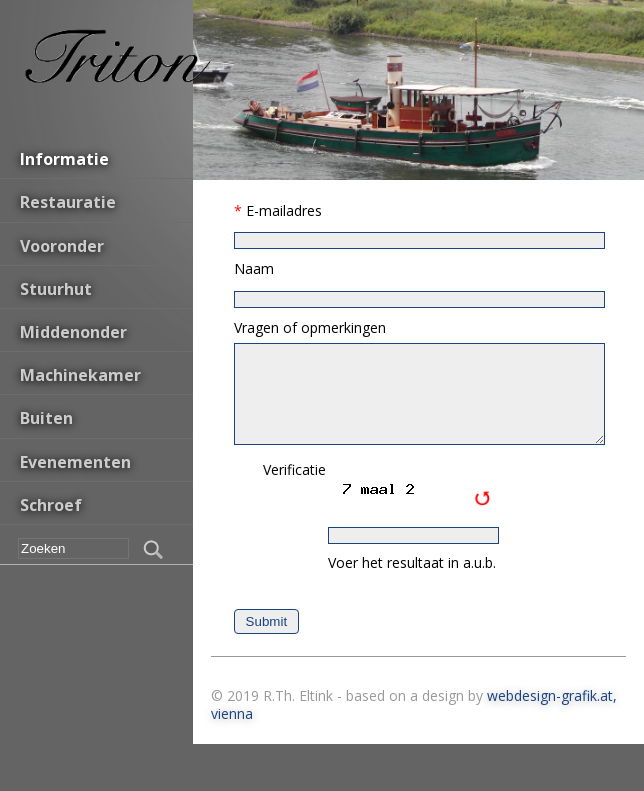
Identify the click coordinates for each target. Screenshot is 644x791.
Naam (254, 268)
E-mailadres (284, 210)
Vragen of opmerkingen (310, 327)
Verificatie (294, 469)
